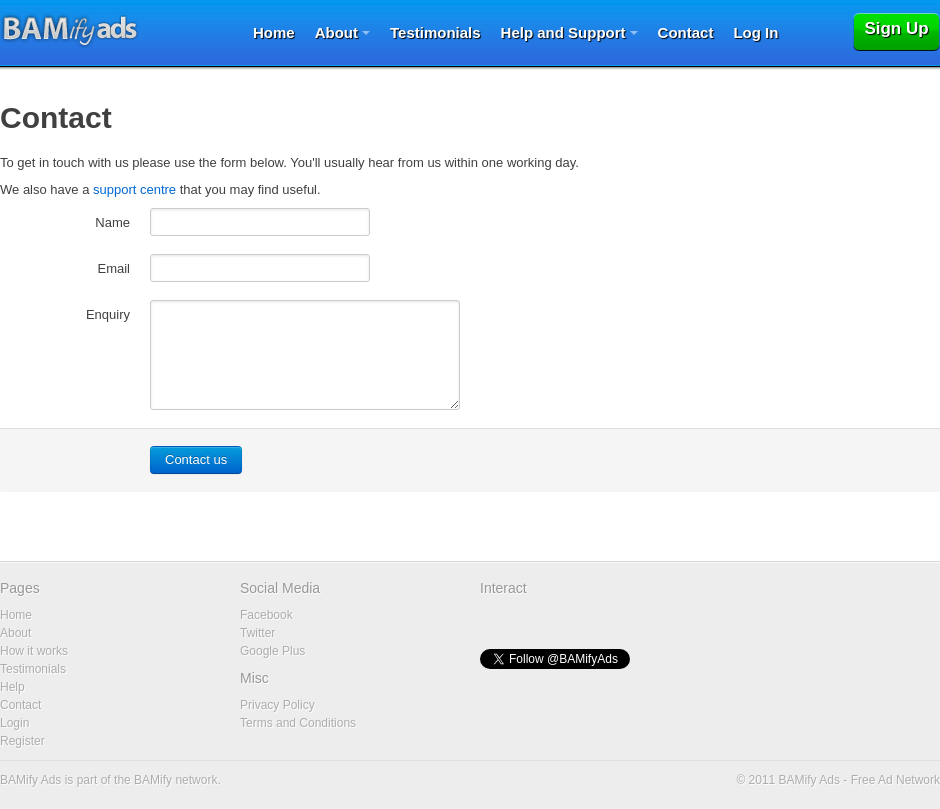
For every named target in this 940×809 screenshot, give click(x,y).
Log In (755, 32)
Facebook (266, 615)
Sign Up (896, 28)
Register (22, 741)
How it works (34, 651)
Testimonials (435, 32)
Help (12, 687)
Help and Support (563, 32)
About (336, 32)
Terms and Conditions (298, 723)
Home (274, 32)
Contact (686, 32)
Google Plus (272, 651)
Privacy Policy (277, 705)
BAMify (153, 780)
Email (113, 268)
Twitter (257, 633)
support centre (134, 189)
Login (14, 723)
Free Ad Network (895, 780)
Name (112, 222)
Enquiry (108, 314)
